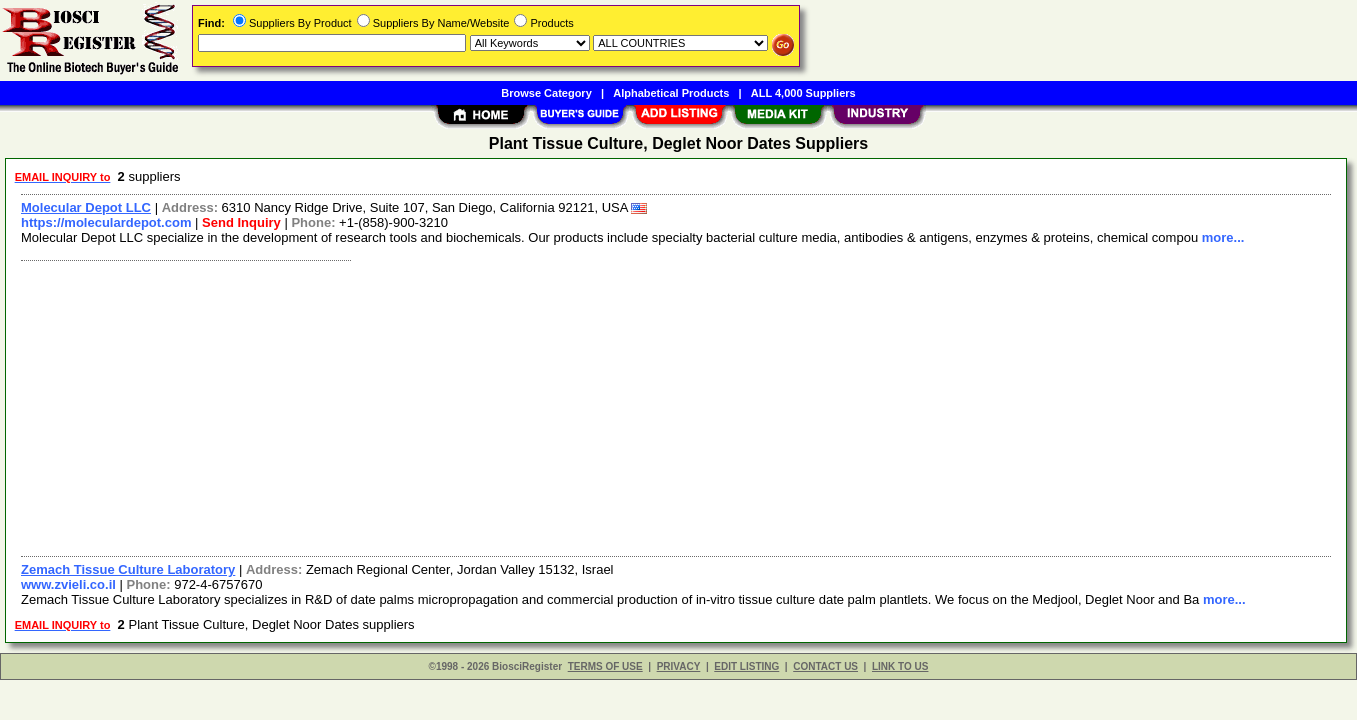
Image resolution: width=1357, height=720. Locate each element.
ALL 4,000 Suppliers (803, 93)
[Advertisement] (613, 406)
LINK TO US (900, 666)
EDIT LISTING (746, 666)
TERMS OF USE (605, 666)
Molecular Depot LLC (86, 207)
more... (1223, 237)
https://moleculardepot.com (106, 222)
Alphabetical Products (671, 93)
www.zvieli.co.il (68, 584)
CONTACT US (825, 666)
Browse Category (546, 93)
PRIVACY (679, 666)
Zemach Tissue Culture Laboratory (128, 569)
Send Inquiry (241, 222)
